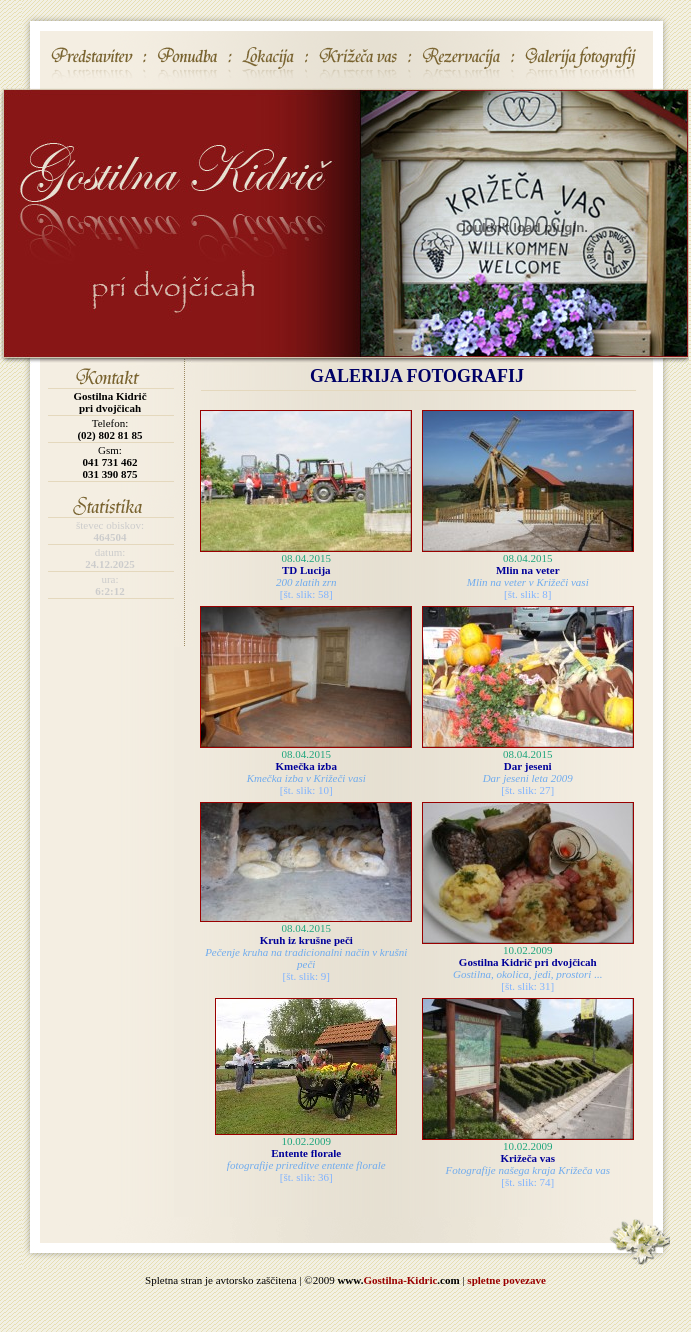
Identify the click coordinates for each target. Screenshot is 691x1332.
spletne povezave (506, 1280)
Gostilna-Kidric (400, 1280)
